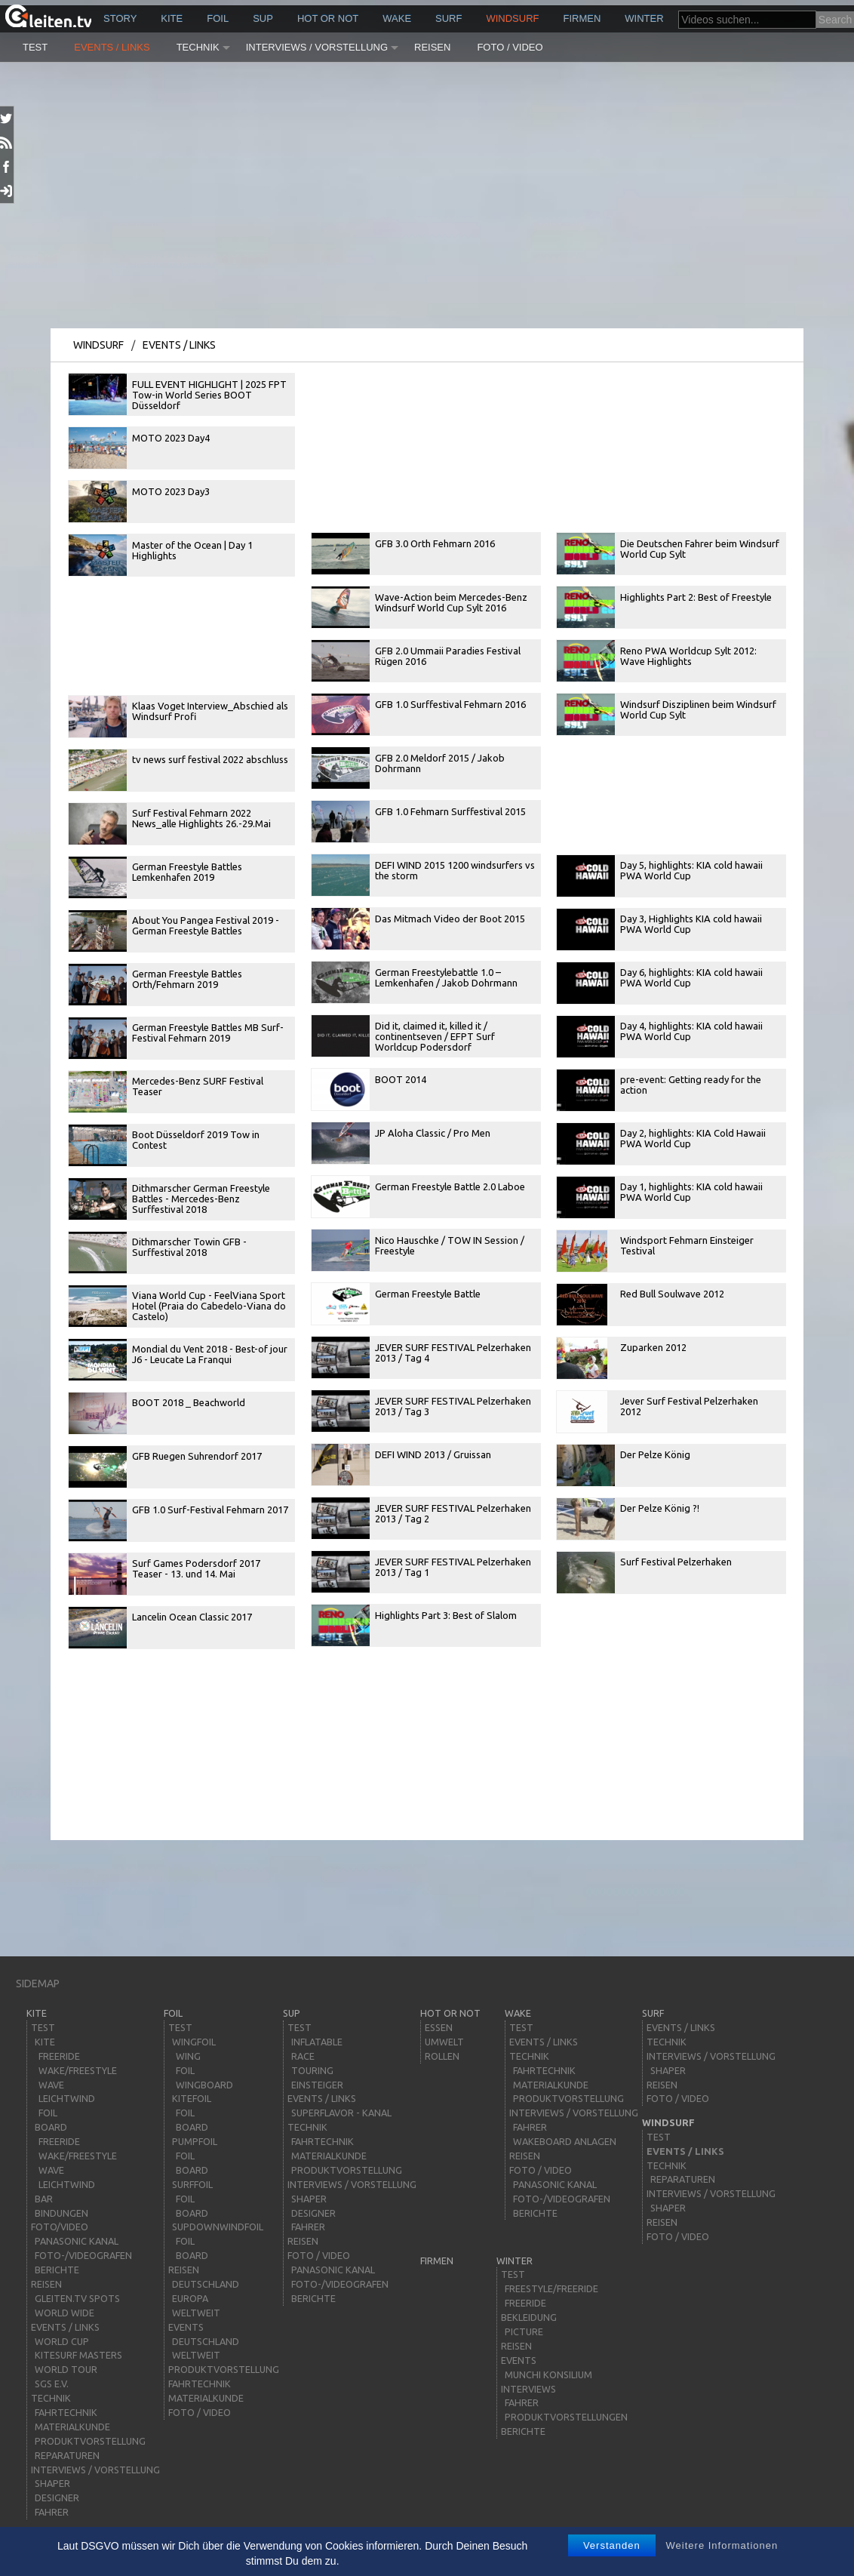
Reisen (432, 47)
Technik (198, 47)
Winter (644, 18)
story (120, 18)
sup (263, 18)
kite (172, 18)
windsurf (512, 18)
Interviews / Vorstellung (317, 47)
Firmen (582, 18)
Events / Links (111, 47)
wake (396, 18)
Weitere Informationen (722, 2545)
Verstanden (611, 2545)
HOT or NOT (327, 18)
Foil (218, 18)
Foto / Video (509, 47)
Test (35, 47)
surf (448, 18)
